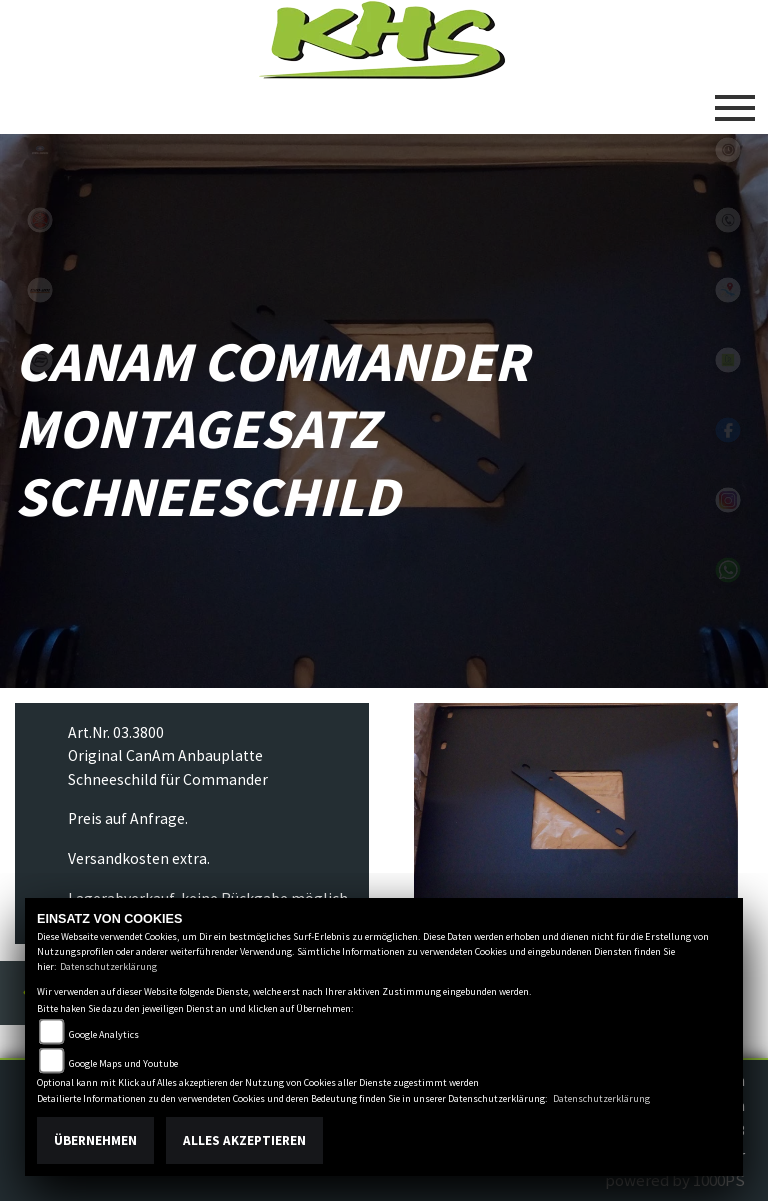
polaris (40, 150)
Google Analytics (104, 1034)
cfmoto (40, 360)
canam (40, 290)
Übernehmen (95, 1140)
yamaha (40, 220)
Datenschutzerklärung (108, 966)
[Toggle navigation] (735, 100)
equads (40, 430)
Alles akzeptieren (244, 1140)
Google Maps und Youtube (123, 1063)
